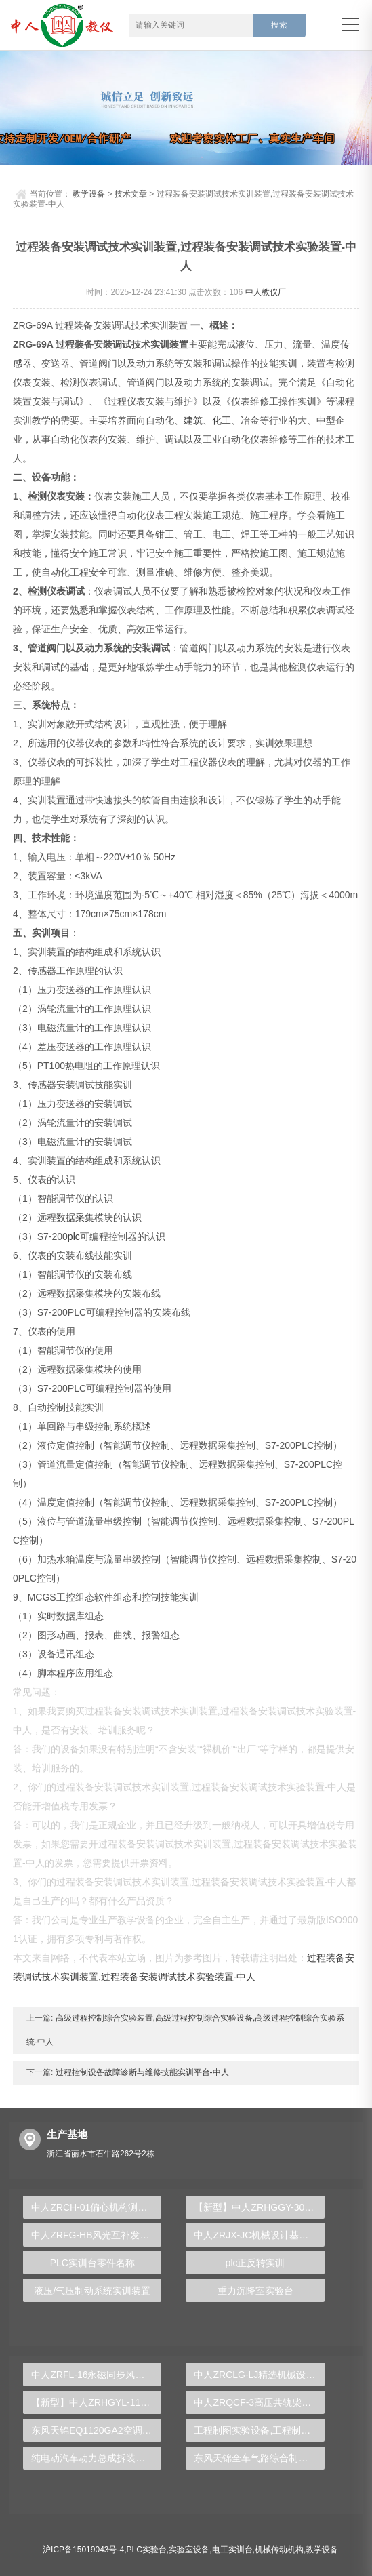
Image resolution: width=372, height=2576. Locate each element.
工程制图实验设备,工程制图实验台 (259, 2430)
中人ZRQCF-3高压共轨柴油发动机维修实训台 (259, 2402)
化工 (221, 420)
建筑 (193, 420)
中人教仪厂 (265, 292)
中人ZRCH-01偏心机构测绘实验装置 (96, 2207)
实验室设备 (189, 2549)
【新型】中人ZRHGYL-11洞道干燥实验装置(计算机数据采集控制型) (96, 2402)
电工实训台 (232, 2549)
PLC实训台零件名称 (92, 2262)
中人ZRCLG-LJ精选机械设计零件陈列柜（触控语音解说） (259, 2374)
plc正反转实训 (255, 2262)
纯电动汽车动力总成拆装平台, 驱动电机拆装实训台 (96, 2458)
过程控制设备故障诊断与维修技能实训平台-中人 (140, 2072)
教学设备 (89, 194)
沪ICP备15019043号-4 (83, 2549)
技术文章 (131, 194)
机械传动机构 (279, 2549)
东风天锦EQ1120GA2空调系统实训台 (96, 2430)
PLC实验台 (147, 2549)
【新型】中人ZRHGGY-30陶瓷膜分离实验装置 (259, 2207)
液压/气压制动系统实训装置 (92, 2290)
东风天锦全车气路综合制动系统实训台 (259, 2458)
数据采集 (75, 1217)
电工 (221, 534)
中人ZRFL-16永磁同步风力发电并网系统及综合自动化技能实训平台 (96, 2374)
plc (74, 1236)
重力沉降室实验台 (255, 2290)
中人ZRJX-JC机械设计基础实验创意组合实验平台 (259, 2235)
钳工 (164, 534)
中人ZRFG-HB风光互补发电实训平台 (96, 2235)
